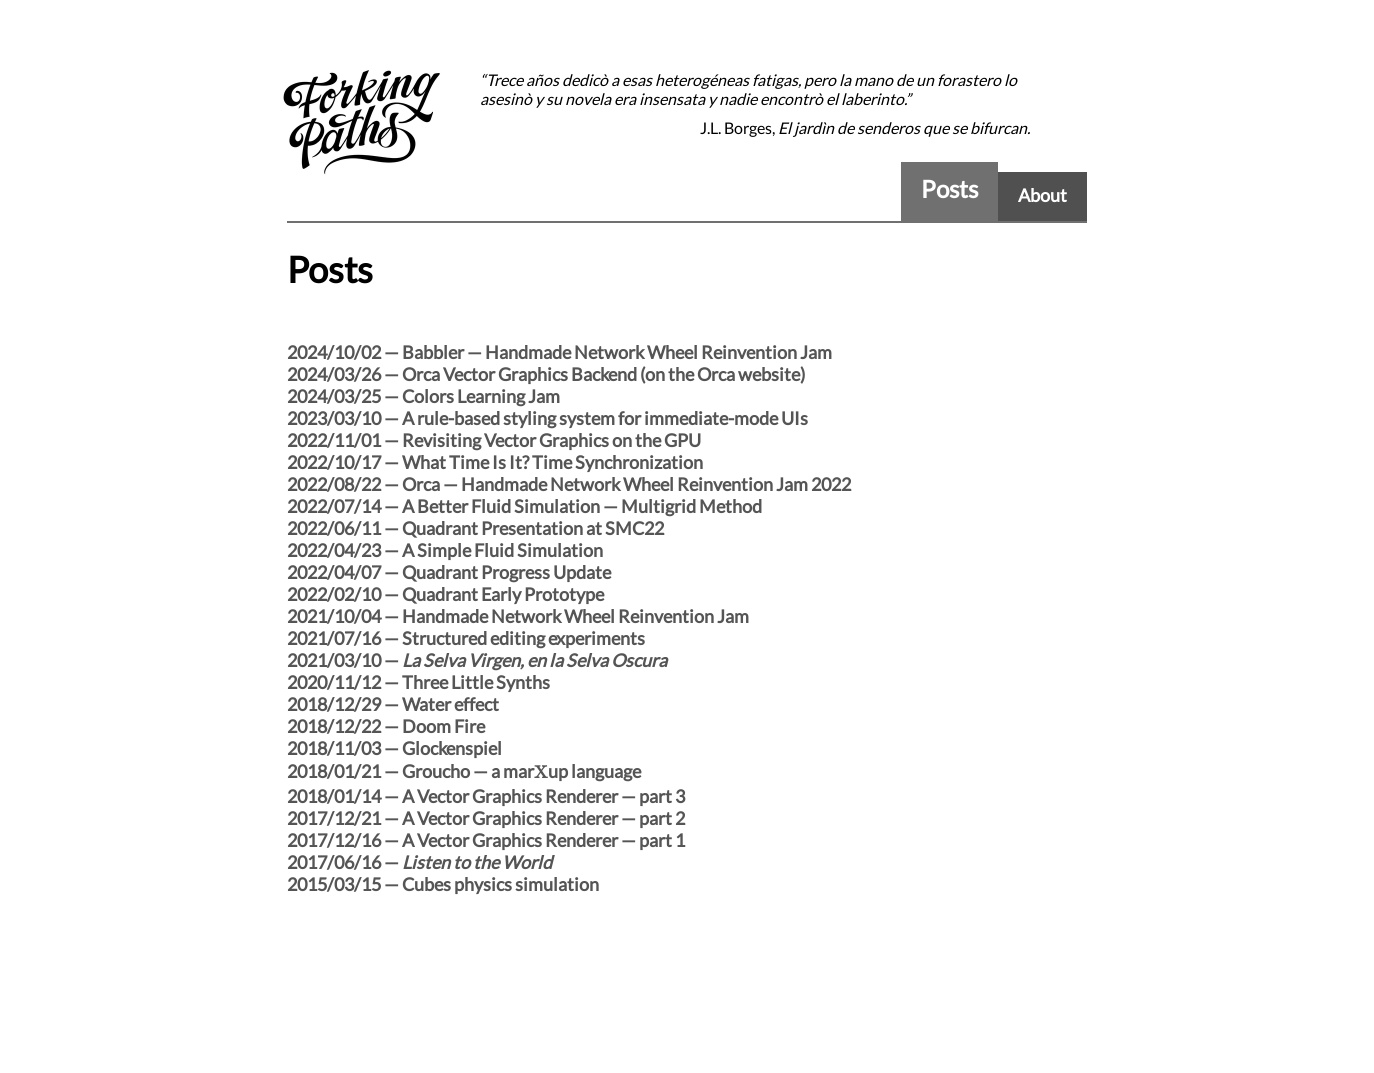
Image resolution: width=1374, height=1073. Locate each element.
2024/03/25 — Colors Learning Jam (423, 396)
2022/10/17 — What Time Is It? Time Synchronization (495, 462)
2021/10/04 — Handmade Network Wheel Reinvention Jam (518, 616)
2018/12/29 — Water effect (393, 704)
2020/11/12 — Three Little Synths (418, 682)
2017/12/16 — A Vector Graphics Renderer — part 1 (486, 840)
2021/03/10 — (477, 660)
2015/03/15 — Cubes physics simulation (443, 884)
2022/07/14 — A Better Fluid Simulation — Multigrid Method (524, 506)
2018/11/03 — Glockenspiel (394, 748)
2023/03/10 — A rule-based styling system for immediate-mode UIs (547, 418)
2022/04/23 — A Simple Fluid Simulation (445, 550)
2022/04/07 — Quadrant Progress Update (449, 572)
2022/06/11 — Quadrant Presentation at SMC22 (475, 528)
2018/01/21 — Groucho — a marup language (464, 771)
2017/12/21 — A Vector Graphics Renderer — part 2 (486, 818)
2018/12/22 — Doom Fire (386, 726)
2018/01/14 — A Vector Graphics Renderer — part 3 (486, 796)
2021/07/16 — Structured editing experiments (466, 638)
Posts (949, 188)
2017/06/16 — (419, 862)
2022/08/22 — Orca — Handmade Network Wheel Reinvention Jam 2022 (569, 484)
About (1042, 195)
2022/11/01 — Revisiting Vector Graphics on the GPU (494, 440)
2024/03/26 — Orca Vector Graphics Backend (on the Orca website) (546, 374)
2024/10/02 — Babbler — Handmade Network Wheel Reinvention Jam (559, 352)
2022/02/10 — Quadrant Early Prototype (445, 594)
